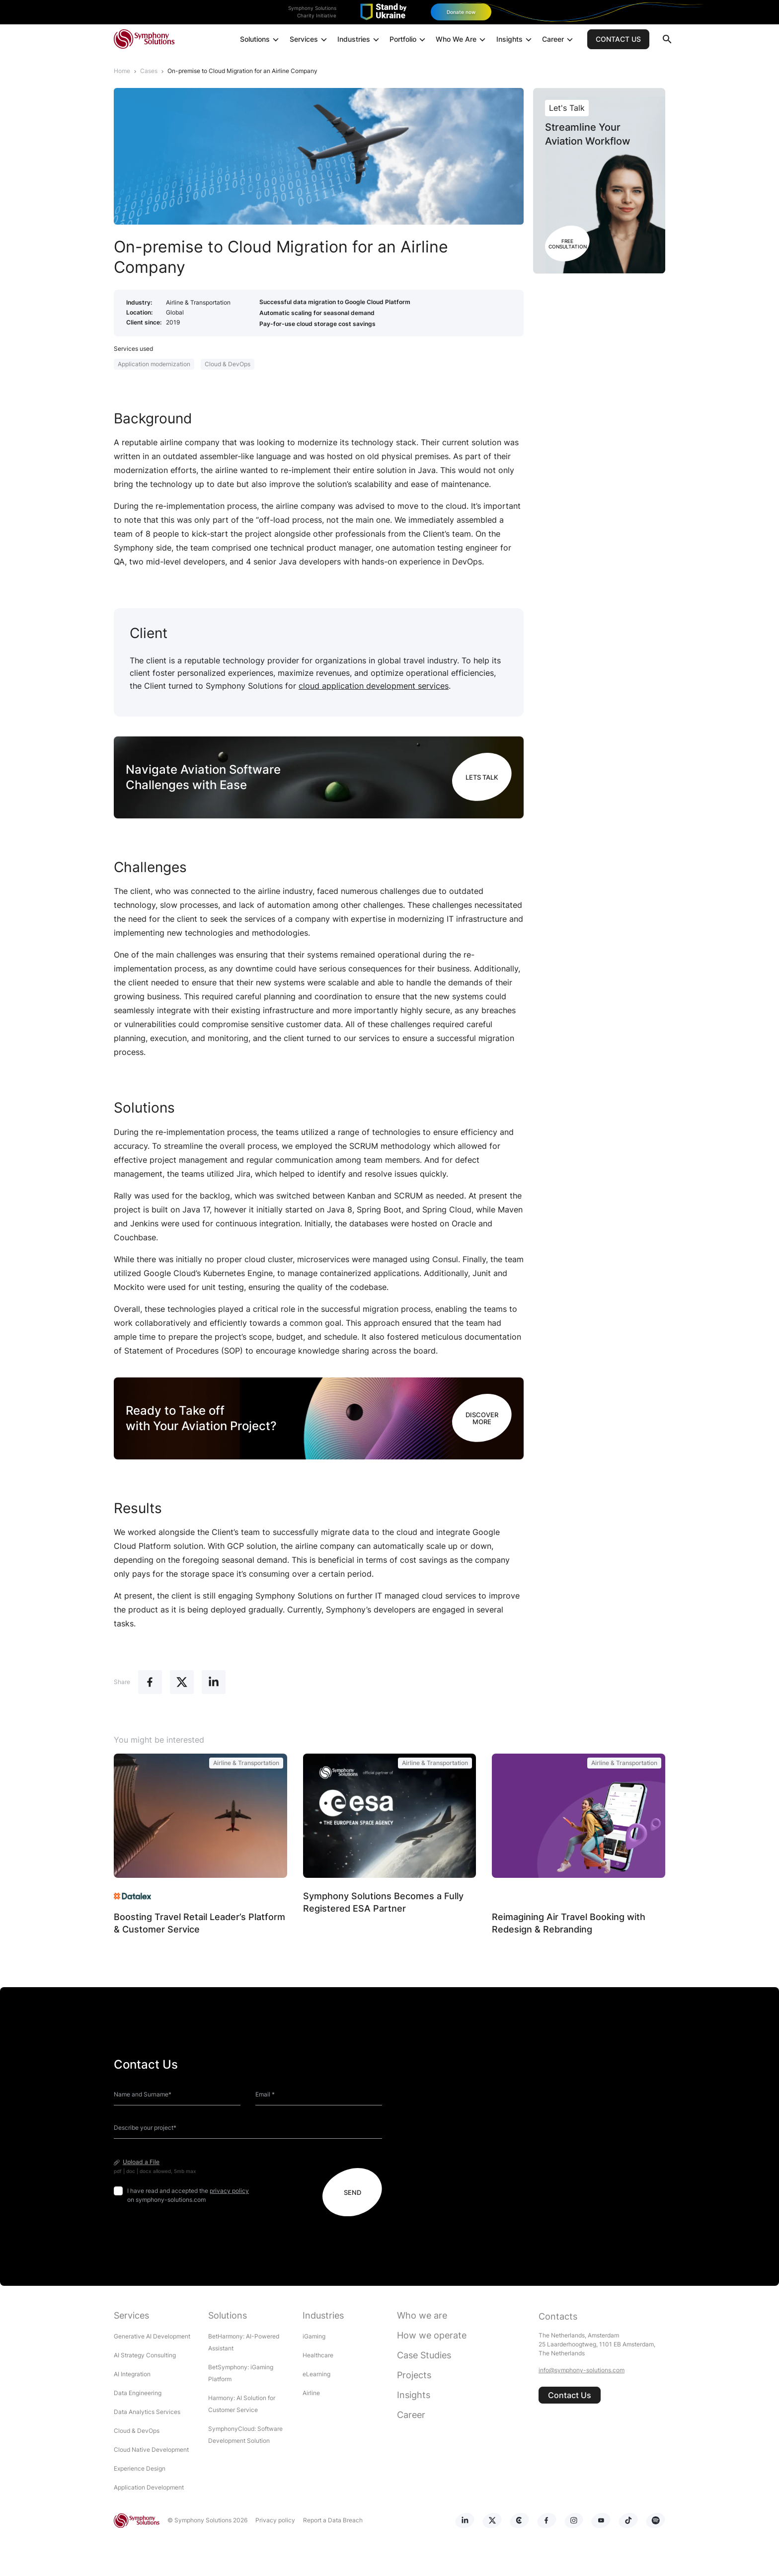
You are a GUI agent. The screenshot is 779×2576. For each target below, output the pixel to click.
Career (558, 40)
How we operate (432, 2335)
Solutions (260, 40)
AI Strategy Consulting (145, 2355)
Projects (414, 2375)
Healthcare (318, 2355)
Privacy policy (273, 2520)
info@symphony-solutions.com (581, 2370)
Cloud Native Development (151, 2449)
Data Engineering (137, 2393)
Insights (515, 40)
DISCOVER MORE (482, 1417)
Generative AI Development (152, 2336)
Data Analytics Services (147, 2411)
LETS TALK (482, 777)
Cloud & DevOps (227, 363)
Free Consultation (567, 243)
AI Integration (132, 2374)
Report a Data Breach (331, 2520)
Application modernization (154, 363)
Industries (359, 40)
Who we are (422, 2315)
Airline (311, 2393)
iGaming (314, 2336)
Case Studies (424, 2355)
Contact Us (569, 2395)
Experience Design (140, 2468)
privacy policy (229, 2190)
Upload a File (141, 2162)
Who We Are (462, 40)
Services (309, 40)
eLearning (316, 2374)
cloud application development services (374, 685)
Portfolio (409, 40)
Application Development (149, 2487)
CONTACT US (618, 39)
